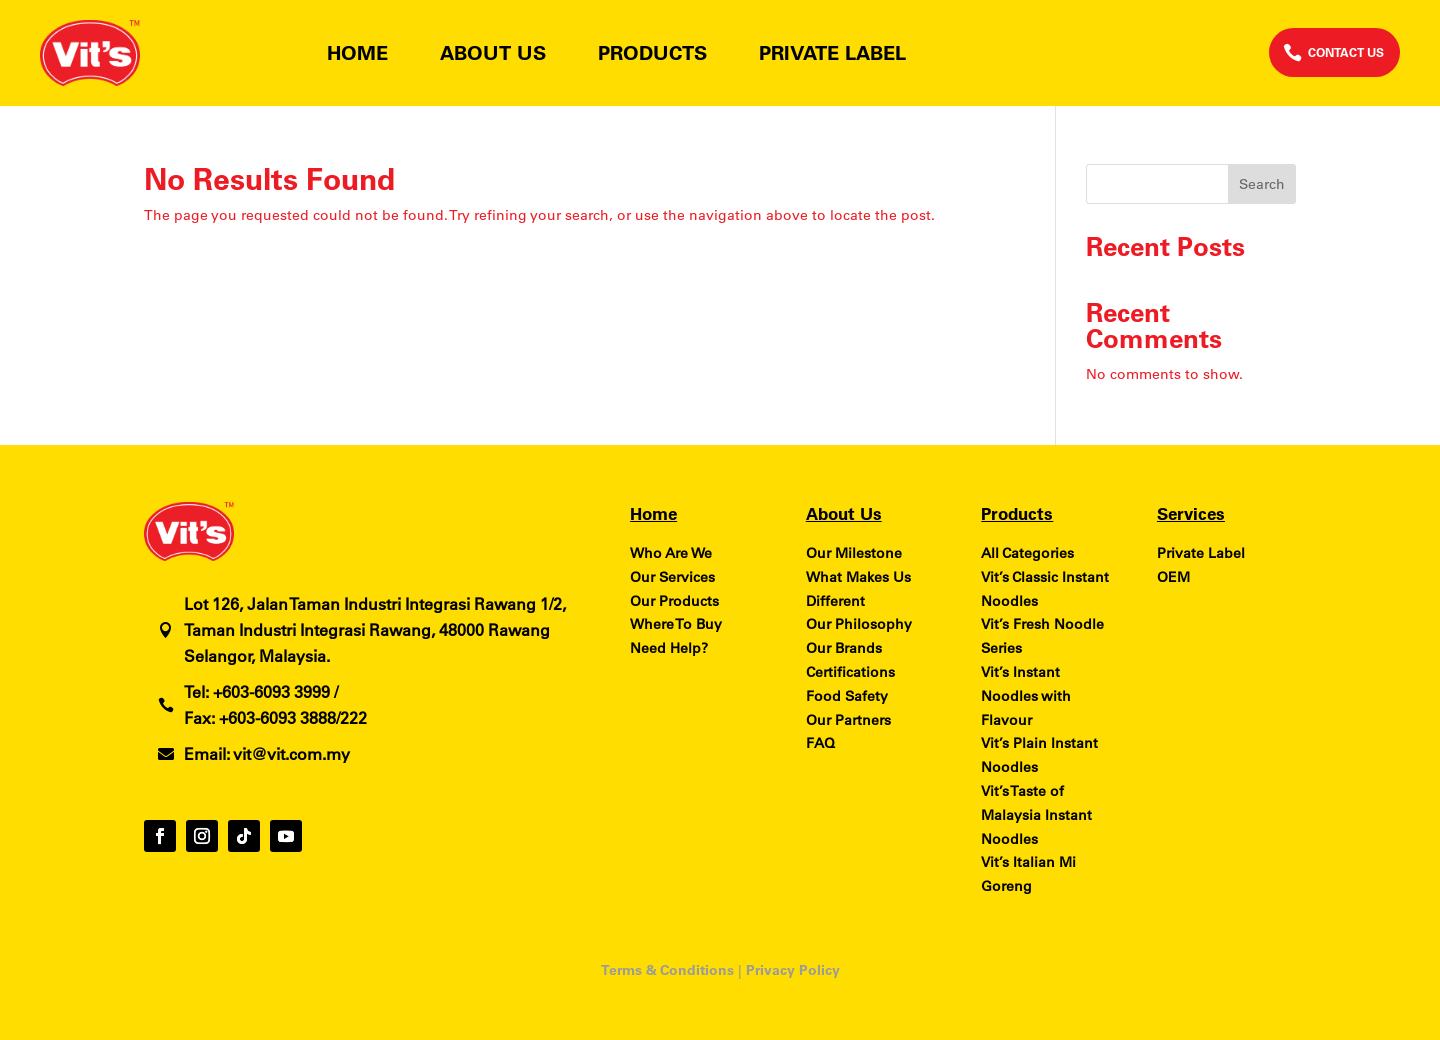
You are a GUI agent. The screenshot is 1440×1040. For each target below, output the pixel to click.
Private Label (832, 55)
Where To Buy (676, 624)
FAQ (820, 743)
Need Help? (669, 648)
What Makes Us (858, 577)
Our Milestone (854, 553)
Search (1262, 184)
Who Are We (671, 553)
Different (835, 601)
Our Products (674, 601)
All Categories (1027, 553)
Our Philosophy (859, 624)
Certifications (850, 672)
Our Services (672, 577)
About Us (493, 55)
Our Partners (848, 720)
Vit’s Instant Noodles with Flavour (1026, 696)
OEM (1173, 577)
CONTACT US (1346, 52)
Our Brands (844, 648)
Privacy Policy (793, 970)
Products (652, 55)
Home (357, 55)
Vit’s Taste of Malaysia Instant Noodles (1036, 815)
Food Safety (847, 696)
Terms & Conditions (667, 970)
